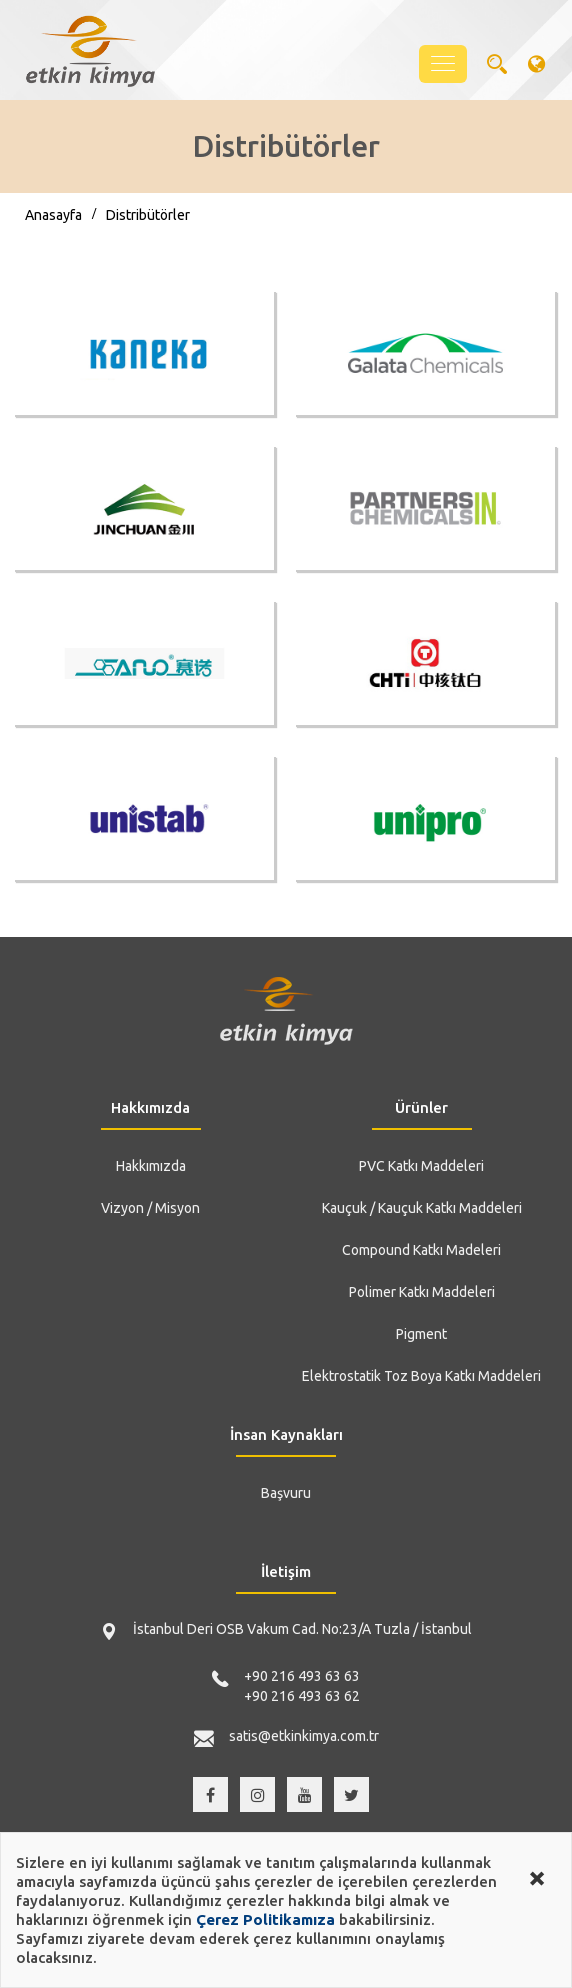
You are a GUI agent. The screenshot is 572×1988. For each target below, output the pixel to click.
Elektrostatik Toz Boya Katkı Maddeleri (421, 1376)
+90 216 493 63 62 (302, 1696)
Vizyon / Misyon (150, 1208)
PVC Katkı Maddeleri (421, 1166)
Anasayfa (53, 215)
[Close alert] (537, 1876)
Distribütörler (148, 215)
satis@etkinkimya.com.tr (304, 1736)
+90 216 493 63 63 (302, 1676)
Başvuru (286, 1493)
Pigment (421, 1334)
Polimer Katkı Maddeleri (422, 1292)
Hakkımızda (151, 1166)
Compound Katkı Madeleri (421, 1250)
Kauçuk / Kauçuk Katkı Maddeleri (422, 1208)
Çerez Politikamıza (265, 1919)
